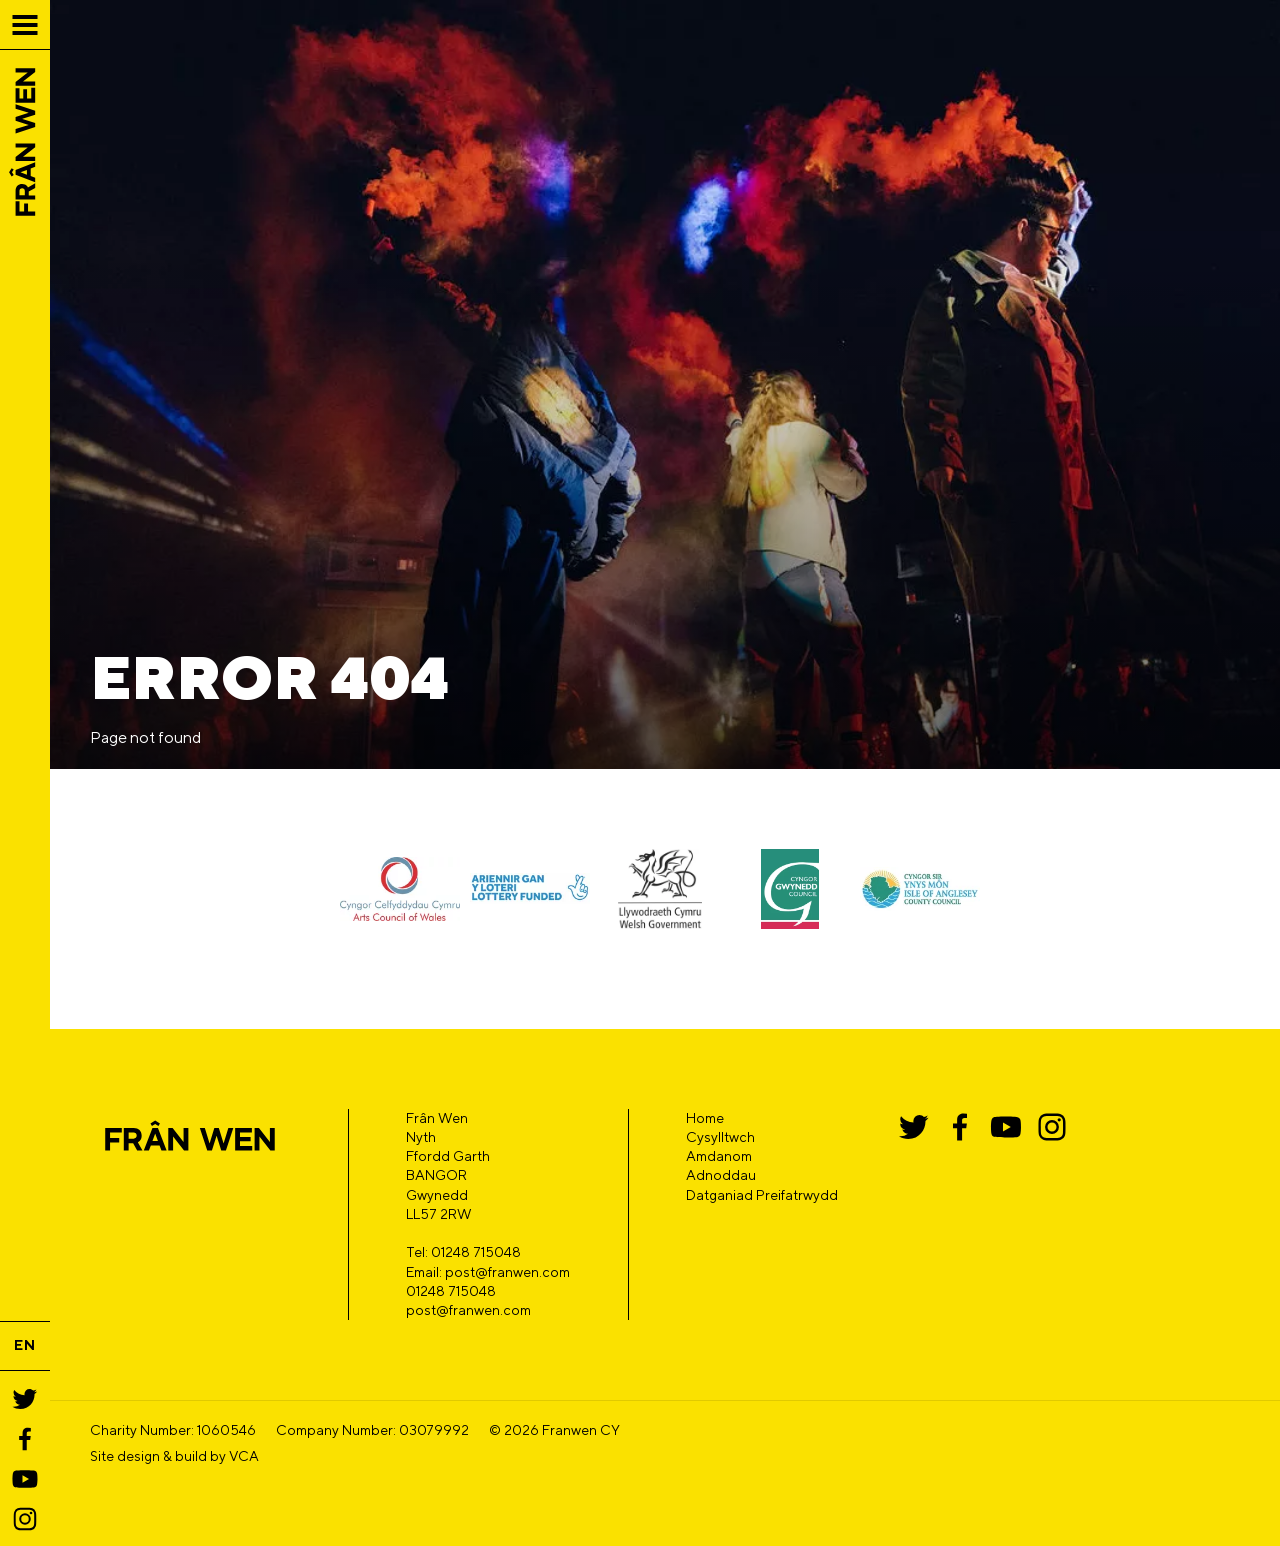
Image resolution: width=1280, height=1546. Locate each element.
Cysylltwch (720, 1137)
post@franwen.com (468, 1310)
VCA (244, 1456)
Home (705, 1118)
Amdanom (719, 1156)
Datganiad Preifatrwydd (762, 1195)
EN (25, 1345)
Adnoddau (721, 1175)
